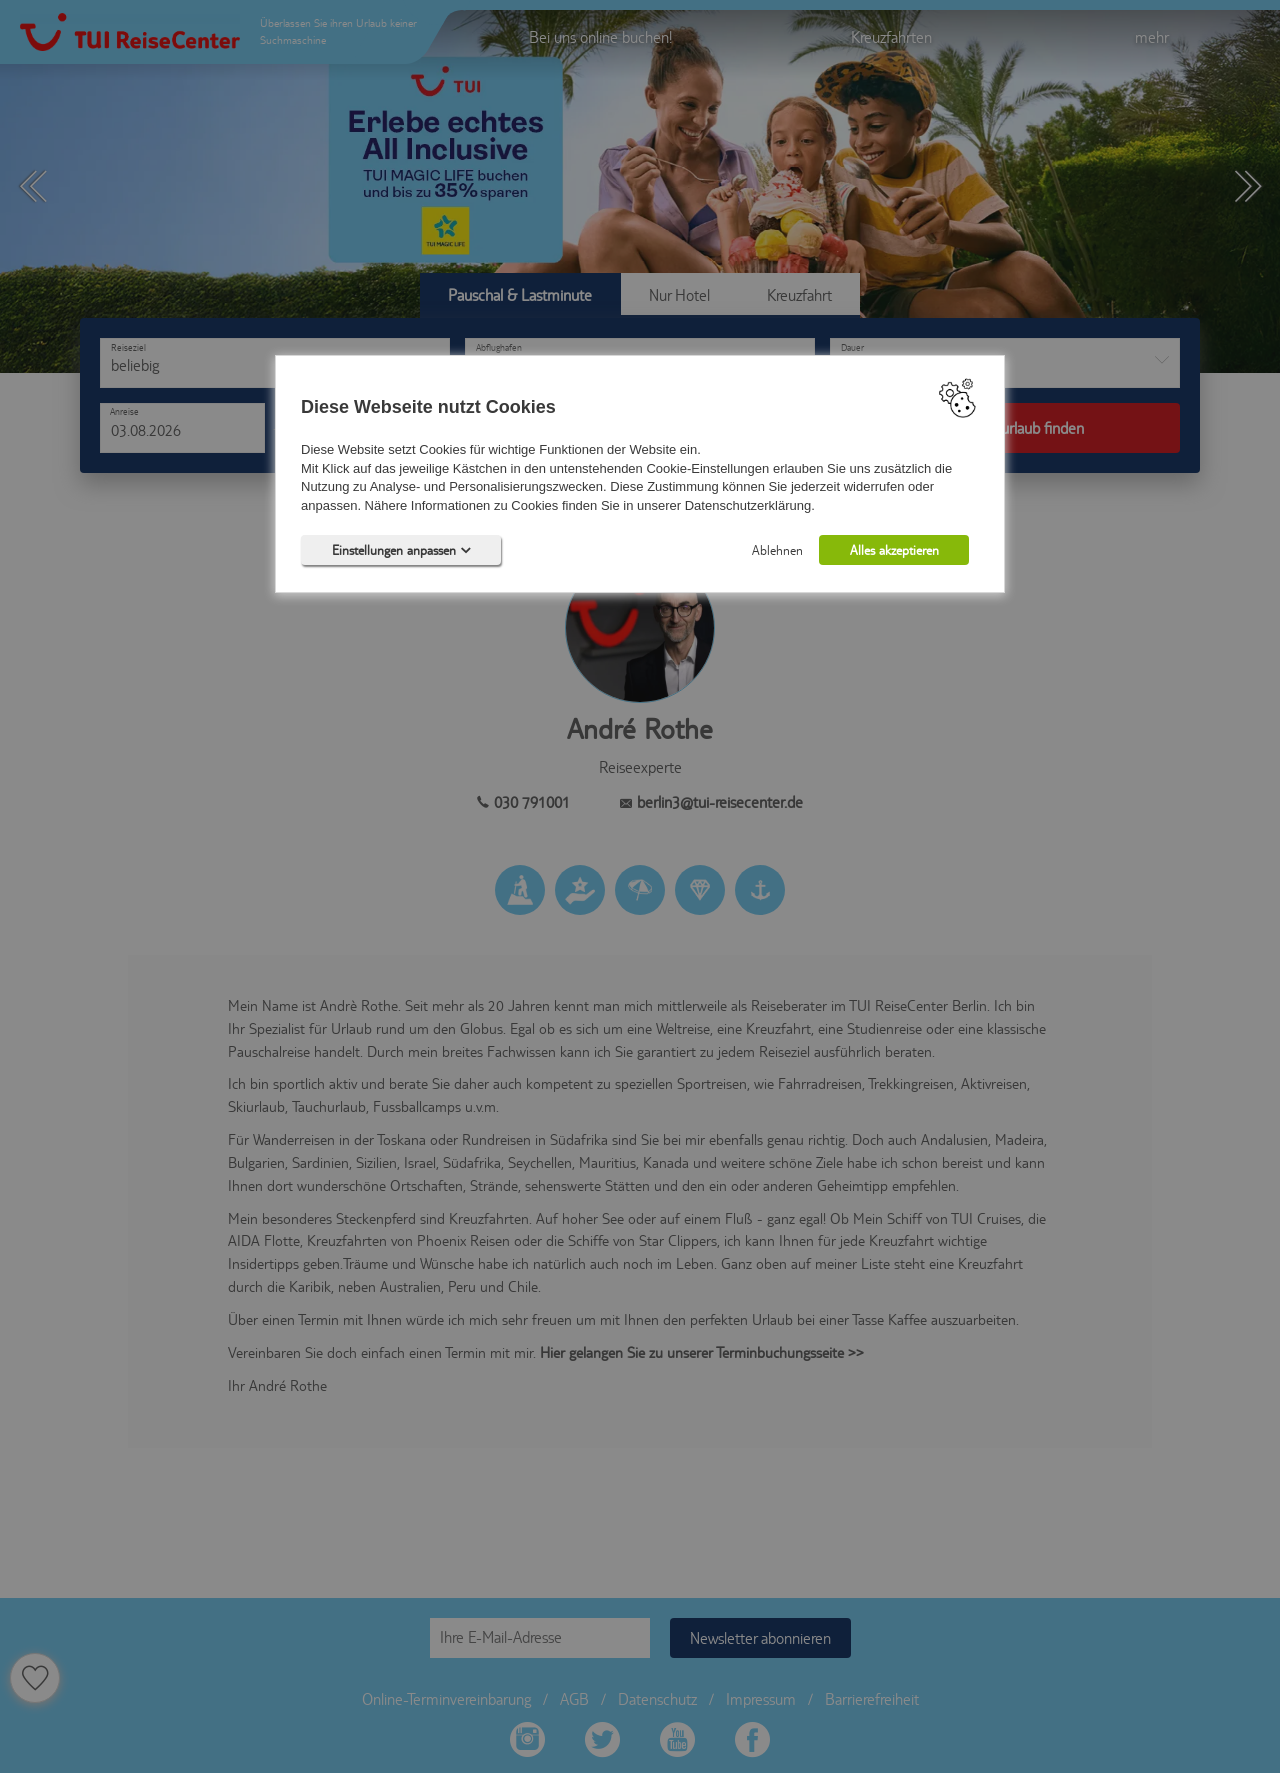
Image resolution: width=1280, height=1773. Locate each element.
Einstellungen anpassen (401, 550)
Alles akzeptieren (894, 550)
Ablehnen (777, 550)
